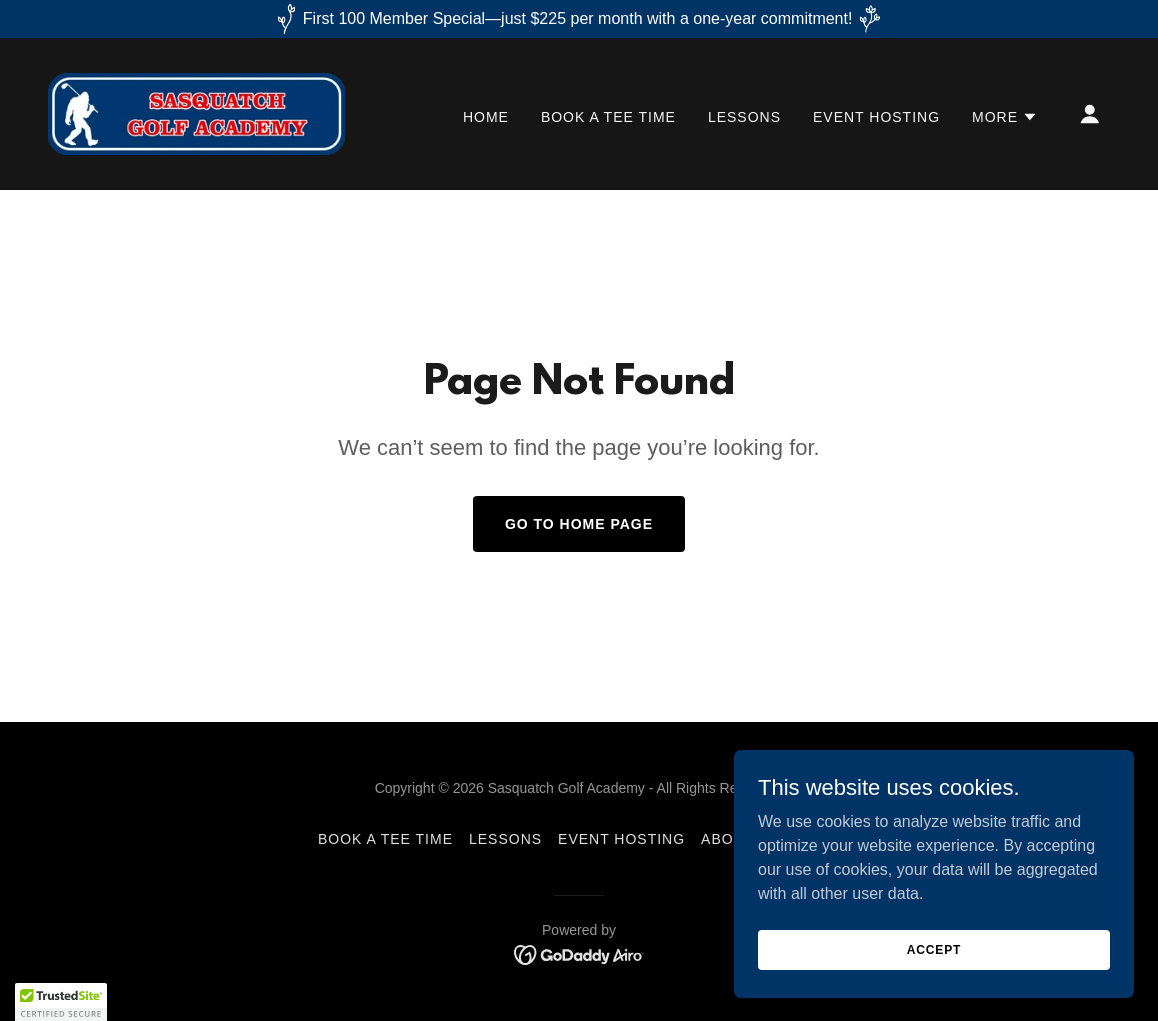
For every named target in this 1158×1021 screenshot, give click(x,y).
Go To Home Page (579, 524)
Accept (934, 949)
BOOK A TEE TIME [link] (608, 117)
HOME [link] (486, 117)
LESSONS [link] (744, 117)
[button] (1005, 117)
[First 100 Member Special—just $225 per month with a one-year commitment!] (579, 19)
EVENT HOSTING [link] (876, 117)
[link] (196, 112)
